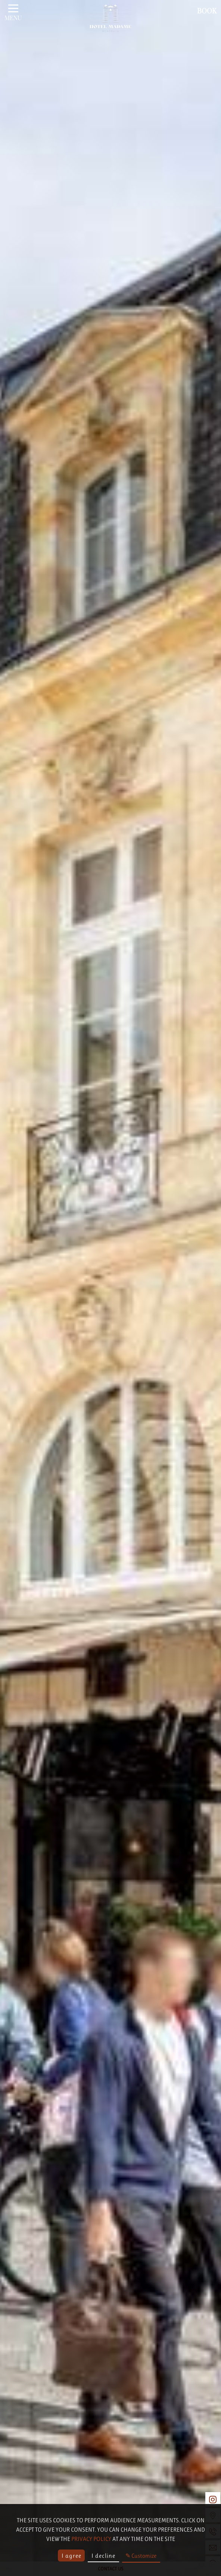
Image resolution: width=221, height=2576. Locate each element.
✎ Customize (140, 2555)
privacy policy (91, 2538)
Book (207, 11)
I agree (71, 2555)
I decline (103, 2555)
